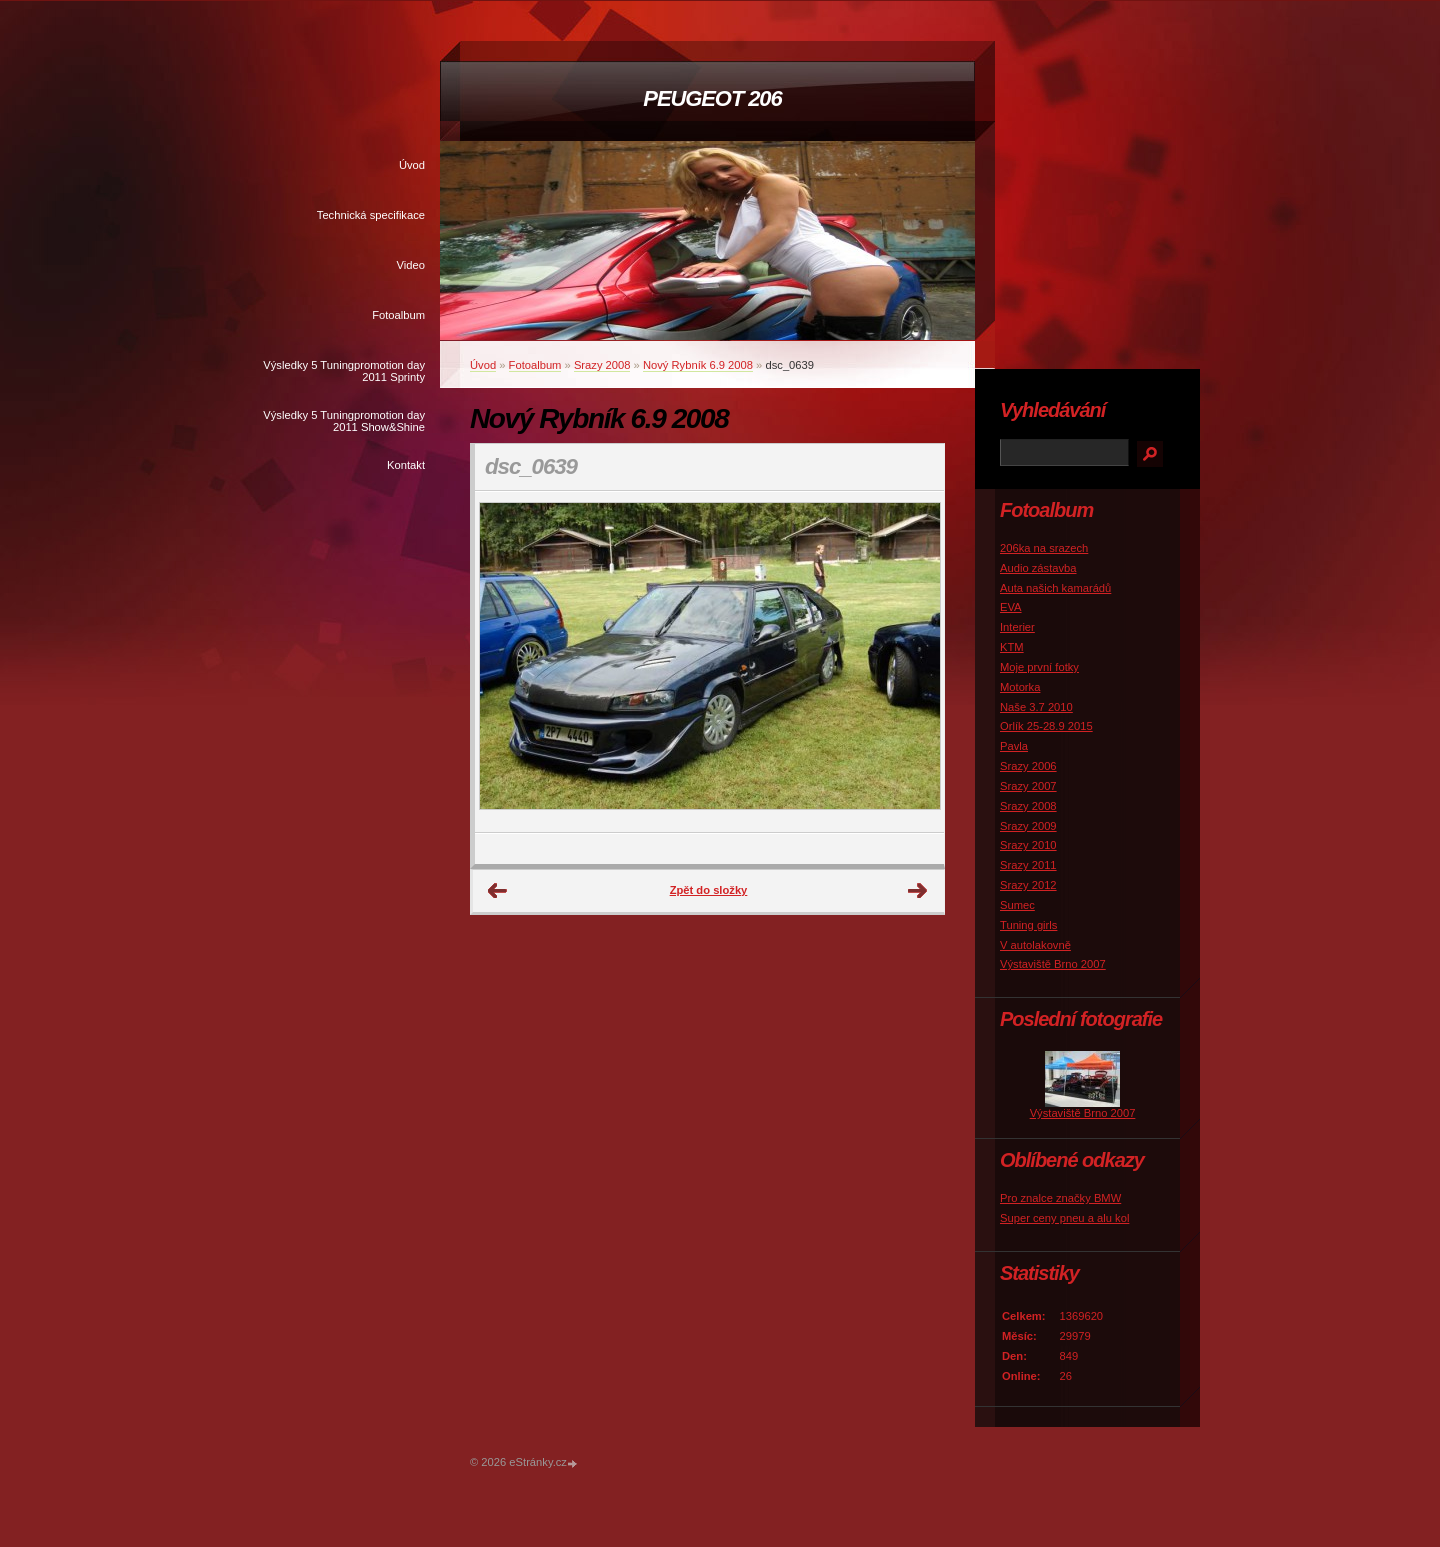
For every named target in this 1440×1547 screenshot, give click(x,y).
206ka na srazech (1044, 548)
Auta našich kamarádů (1055, 588)
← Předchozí (498, 891)
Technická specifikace (371, 215)
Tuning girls (1028, 925)
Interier (1017, 627)
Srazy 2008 (602, 365)
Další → (918, 891)
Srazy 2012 (1028, 885)
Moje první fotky (1039, 667)
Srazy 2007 (1028, 786)
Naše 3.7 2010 (1036, 707)
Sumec (1017, 905)
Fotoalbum (398, 315)
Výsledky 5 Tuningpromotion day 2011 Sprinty (344, 371)
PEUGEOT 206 (712, 98)
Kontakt (406, 465)
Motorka (1020, 687)
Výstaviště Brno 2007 (1053, 964)
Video (411, 265)
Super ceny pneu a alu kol (1064, 1218)
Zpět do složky (709, 890)
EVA (1011, 607)
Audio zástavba (1038, 568)
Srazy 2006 (1028, 766)
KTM (1012, 647)
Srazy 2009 (1028, 826)
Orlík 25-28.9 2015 (1046, 726)
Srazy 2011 (1028, 865)
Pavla (1014, 746)
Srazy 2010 (1028, 845)
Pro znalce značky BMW (1060, 1198)
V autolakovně (1035, 945)
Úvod (412, 165)
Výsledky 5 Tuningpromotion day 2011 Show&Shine (344, 421)
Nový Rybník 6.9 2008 (698, 365)
